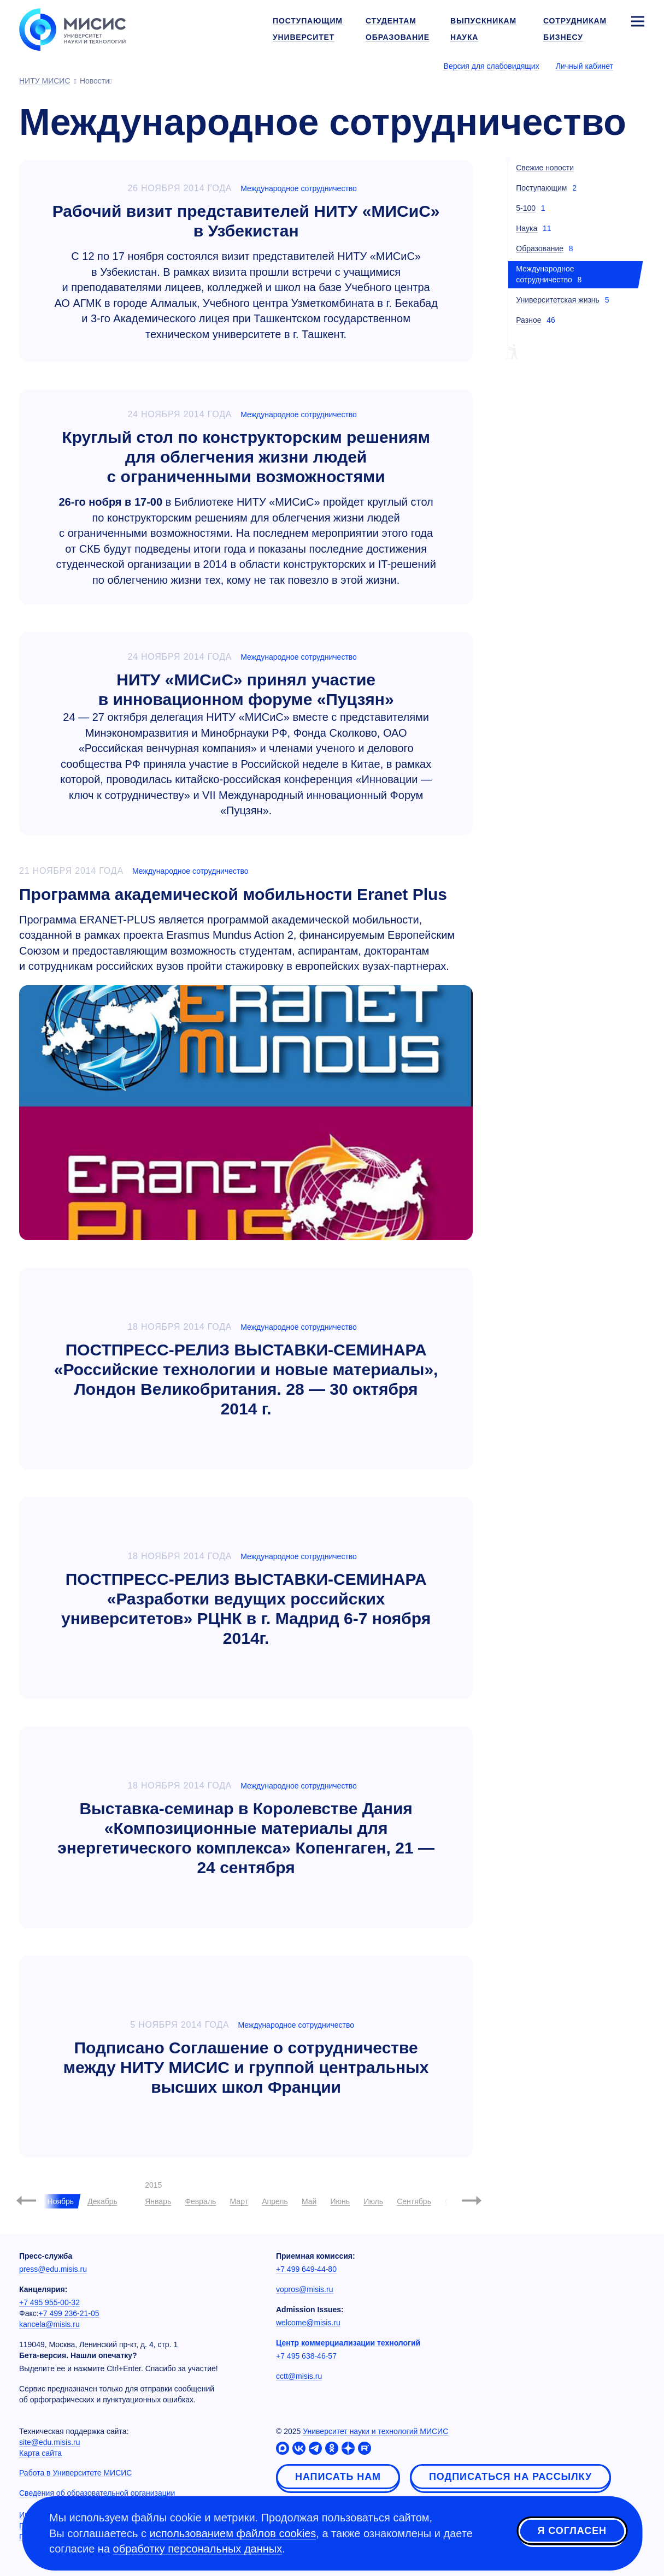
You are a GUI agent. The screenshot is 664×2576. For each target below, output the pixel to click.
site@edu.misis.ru (49, 2442)
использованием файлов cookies (233, 2533)
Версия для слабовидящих (491, 66)
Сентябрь (414, 2201)
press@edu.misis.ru (53, 2269)
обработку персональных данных (198, 2549)
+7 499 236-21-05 (69, 2313)
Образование (539, 248)
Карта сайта (40, 2453)
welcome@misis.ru (308, 2322)
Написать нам (338, 2476)
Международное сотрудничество (298, 188)
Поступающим (541, 187)
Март (239, 2201)
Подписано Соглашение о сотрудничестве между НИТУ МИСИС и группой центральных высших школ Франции (246, 2067)
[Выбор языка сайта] (637, 65)
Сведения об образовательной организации (97, 2493)
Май (309, 2201)
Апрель (275, 2201)
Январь (158, 2201)
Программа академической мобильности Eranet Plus (233, 894)
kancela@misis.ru (49, 2324)
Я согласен (572, 2531)
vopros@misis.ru (304, 2289)
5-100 (526, 208)
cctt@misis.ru (299, 2376)
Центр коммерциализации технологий (348, 2342)
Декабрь (102, 2201)
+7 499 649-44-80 (306, 2269)
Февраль (200, 2201)
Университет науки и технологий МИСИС (375, 2431)
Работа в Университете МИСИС (75, 2472)
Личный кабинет (584, 66)
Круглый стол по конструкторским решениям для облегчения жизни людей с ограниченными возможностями (246, 456)
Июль (373, 2201)
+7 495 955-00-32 (49, 2302)
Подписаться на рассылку (510, 2476)
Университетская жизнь (558, 299)
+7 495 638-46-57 (306, 2356)
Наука (526, 228)
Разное (528, 320)
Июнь (340, 2201)
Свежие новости (545, 167)
